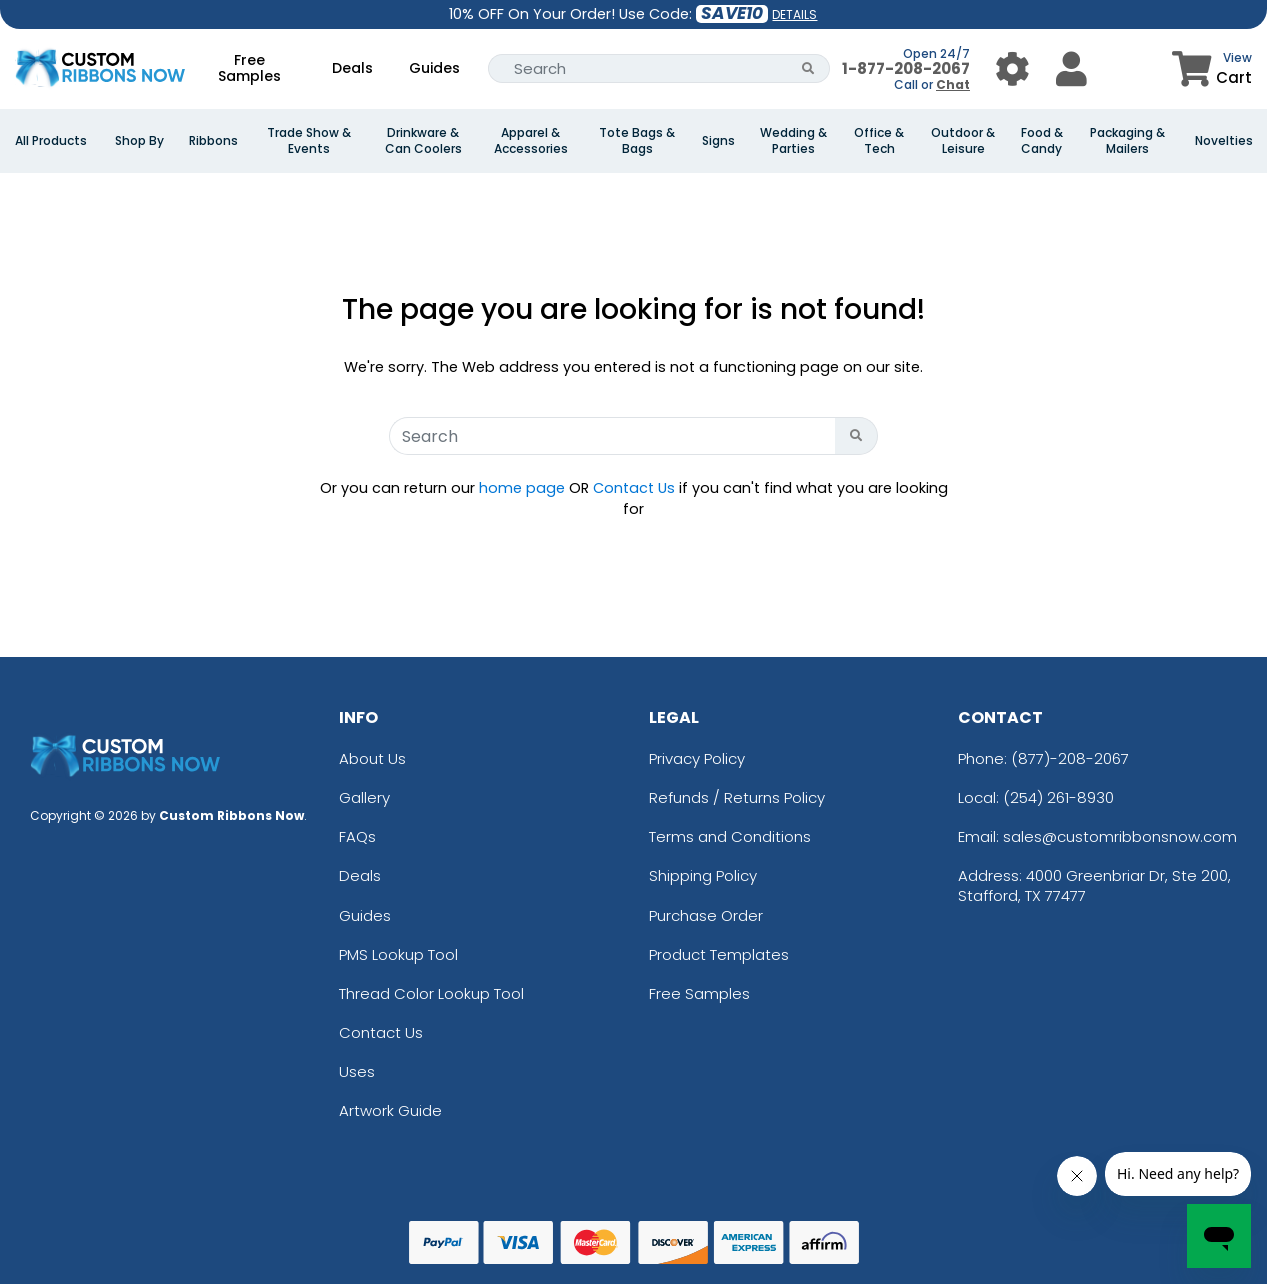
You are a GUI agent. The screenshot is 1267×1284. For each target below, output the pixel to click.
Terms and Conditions (730, 836)
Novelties (1224, 141)
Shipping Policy (703, 875)
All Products (51, 141)
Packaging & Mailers (1127, 141)
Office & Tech (879, 141)
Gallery (364, 797)
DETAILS (794, 14)
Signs (718, 141)
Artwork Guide (390, 1110)
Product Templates (719, 954)
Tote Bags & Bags (637, 141)
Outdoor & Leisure (963, 141)
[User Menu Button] (1012, 68)
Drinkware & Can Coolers (423, 141)
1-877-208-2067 (906, 68)
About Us (372, 758)
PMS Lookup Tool (398, 954)
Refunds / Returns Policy (737, 797)
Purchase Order (706, 915)
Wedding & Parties (793, 141)
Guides (434, 68)
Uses (357, 1071)
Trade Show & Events (309, 141)
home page (522, 488)
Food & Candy (1042, 141)
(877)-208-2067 (1070, 758)
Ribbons (213, 141)
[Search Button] (808, 68)
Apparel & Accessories (531, 141)
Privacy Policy (697, 758)
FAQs (357, 836)
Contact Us (634, 488)
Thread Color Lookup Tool (431, 993)
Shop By (139, 141)
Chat (953, 84)
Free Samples (249, 68)
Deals (352, 68)
